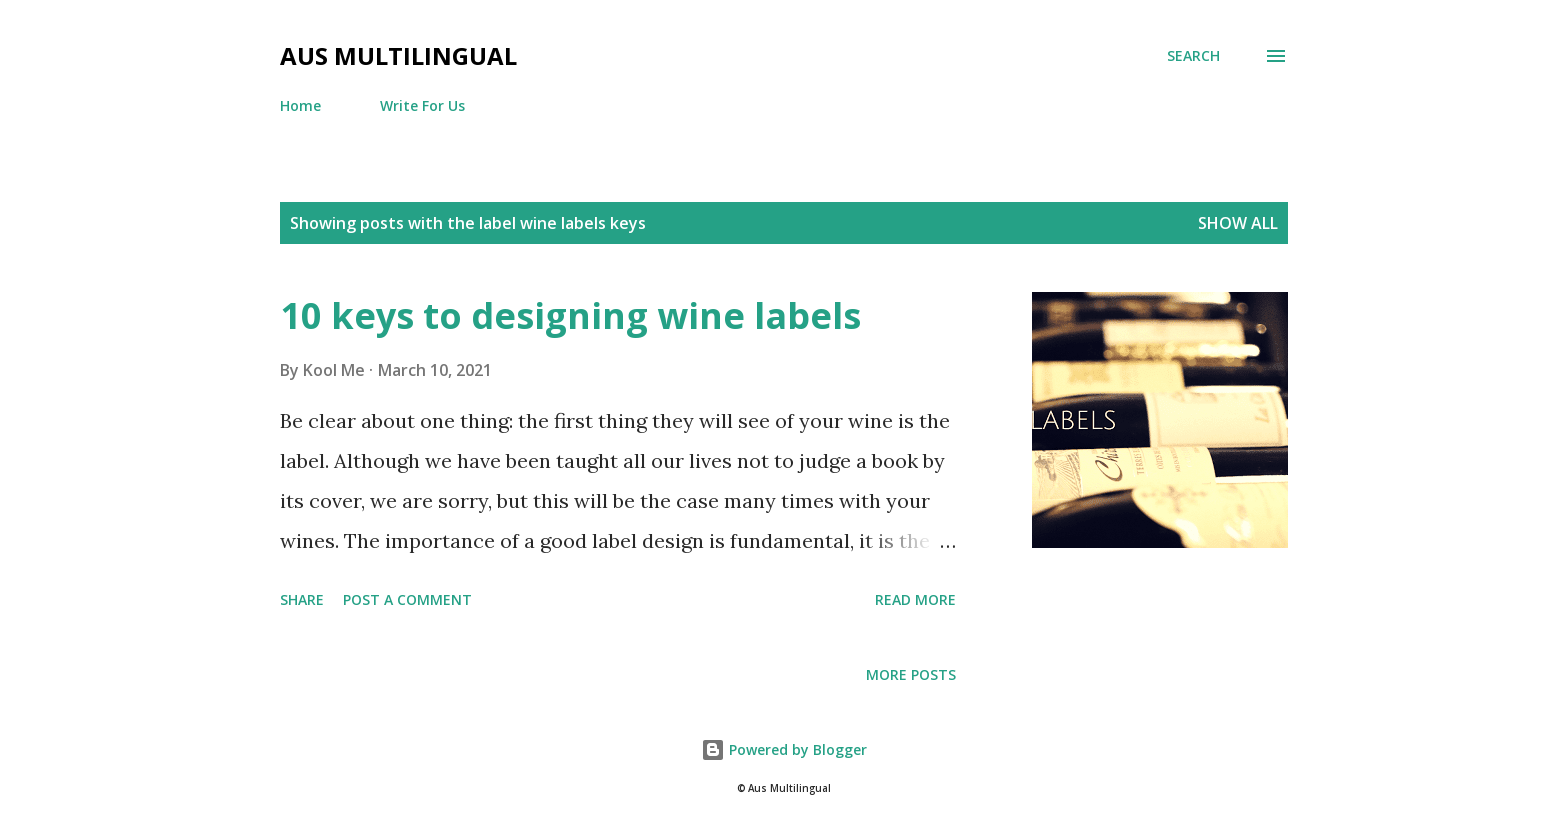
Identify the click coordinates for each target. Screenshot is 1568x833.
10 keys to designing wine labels (570, 315)
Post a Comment (407, 599)
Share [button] (302, 599)
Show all (1238, 223)
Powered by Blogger (784, 749)
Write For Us (422, 105)
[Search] (1193, 56)
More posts (911, 674)
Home (300, 105)
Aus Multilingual (398, 55)
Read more (915, 599)
